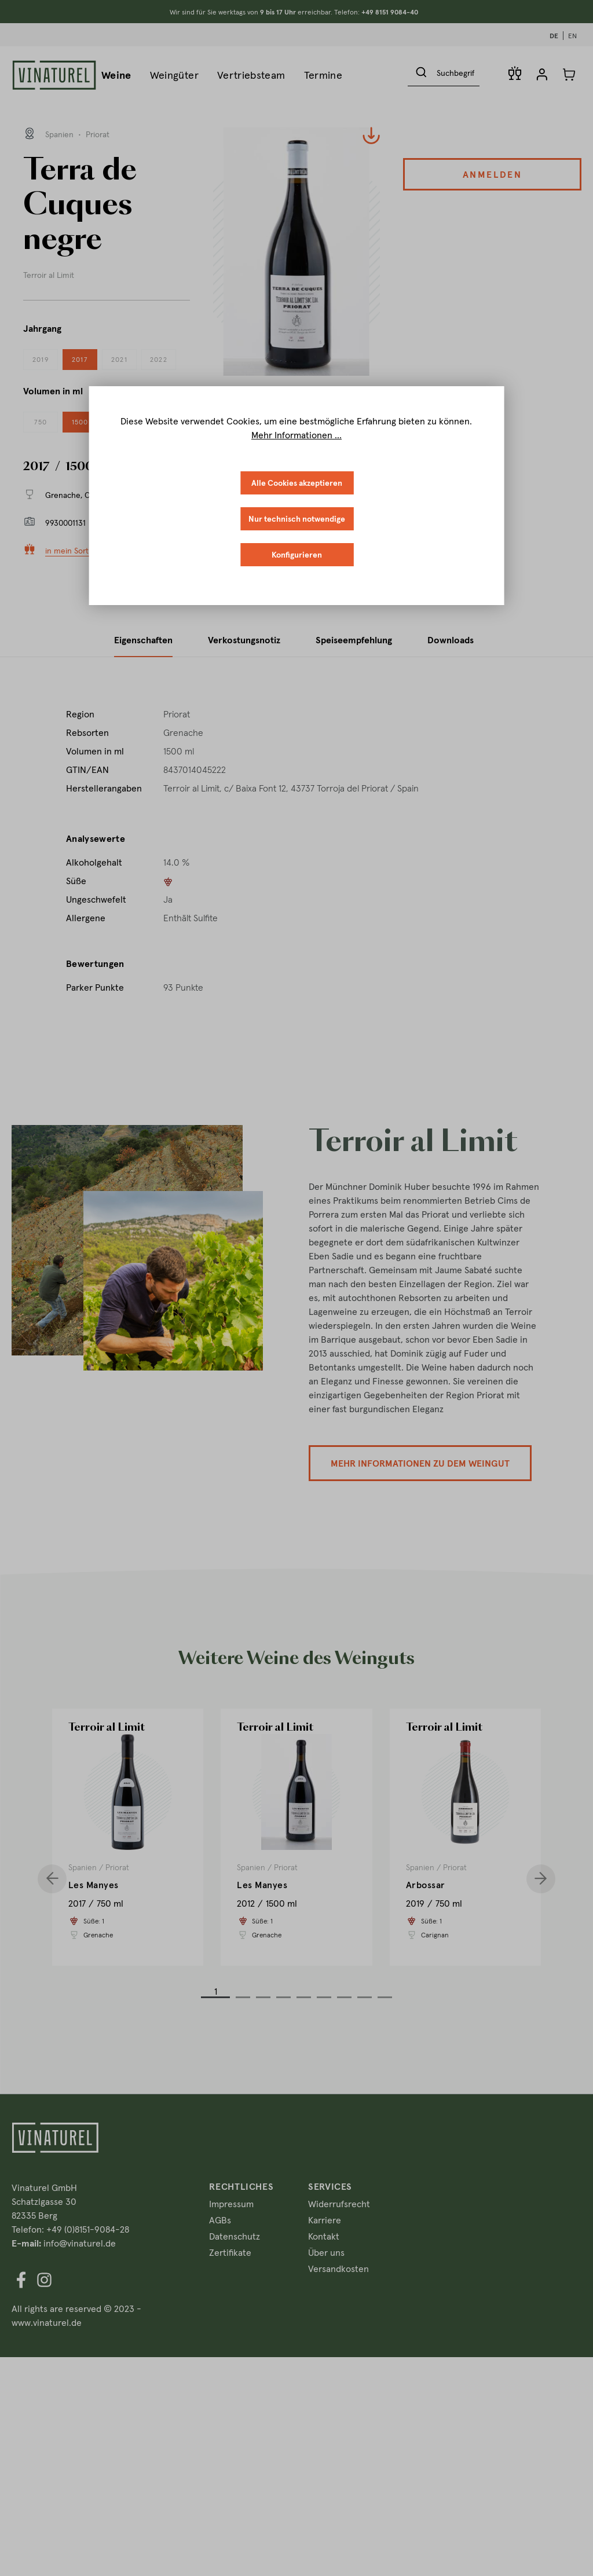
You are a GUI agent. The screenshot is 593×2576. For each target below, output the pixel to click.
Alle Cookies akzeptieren (296, 483)
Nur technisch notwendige (296, 519)
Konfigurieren (297, 554)
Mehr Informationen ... (296, 435)
